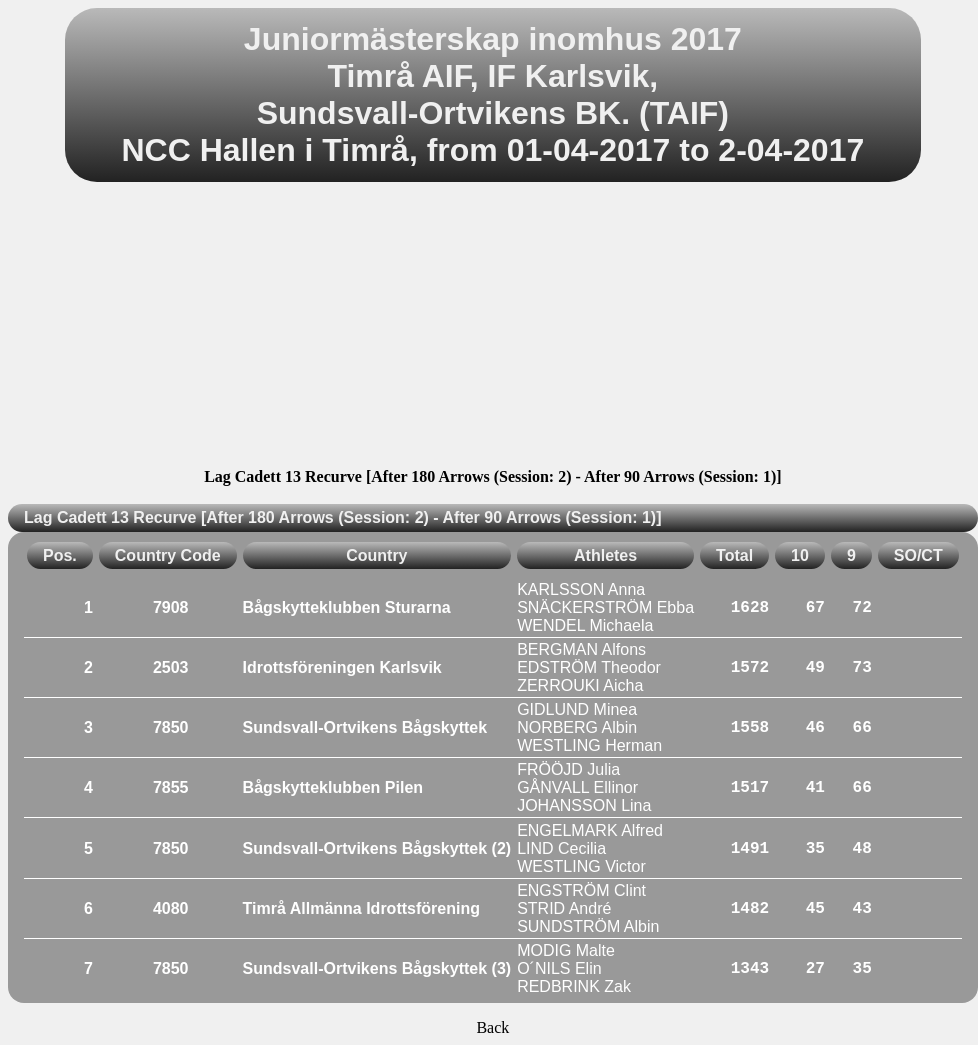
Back (492, 1027)
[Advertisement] (493, 328)
